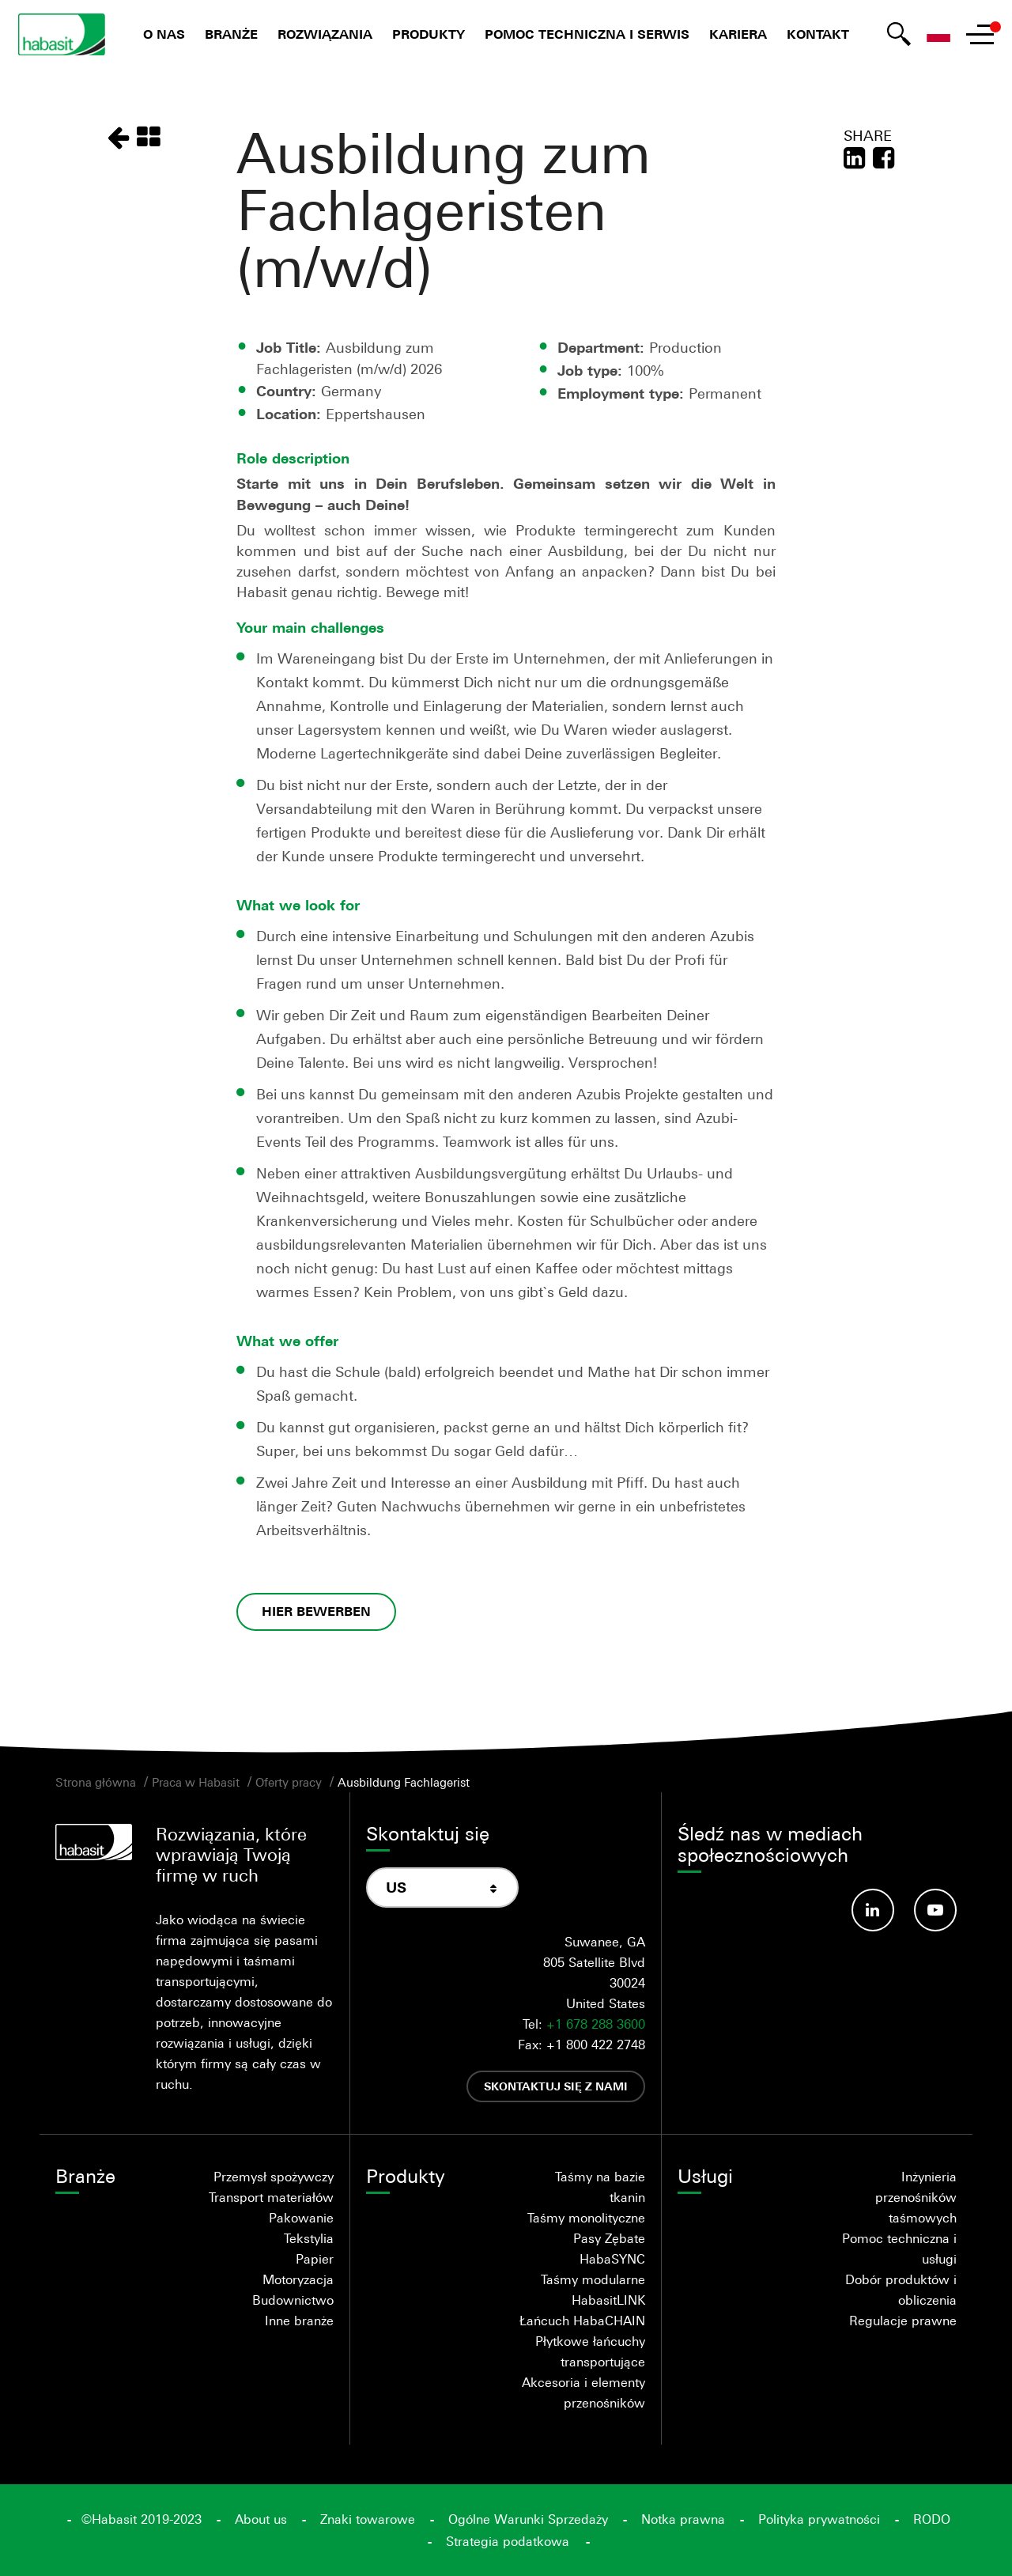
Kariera (738, 34)
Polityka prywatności (819, 2519)
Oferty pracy (288, 1782)
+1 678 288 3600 (595, 2024)
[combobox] (442, 1887)
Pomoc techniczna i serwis (587, 34)
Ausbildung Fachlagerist (404, 1782)
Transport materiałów (271, 2197)
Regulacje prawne (903, 2320)
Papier (315, 2259)
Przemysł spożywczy (273, 2176)
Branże (231, 34)
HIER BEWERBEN (316, 1611)
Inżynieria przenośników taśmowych (916, 2197)
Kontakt (818, 34)
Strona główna (95, 1782)
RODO (931, 2519)
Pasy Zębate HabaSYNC (609, 2248)
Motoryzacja (298, 2279)
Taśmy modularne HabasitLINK (593, 2289)
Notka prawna (683, 2519)
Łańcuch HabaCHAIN (582, 2320)
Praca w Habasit (196, 1782)
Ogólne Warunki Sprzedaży (528, 2519)
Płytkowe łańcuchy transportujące (590, 2351)
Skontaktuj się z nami (556, 2086)
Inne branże (299, 2320)
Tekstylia (309, 2238)
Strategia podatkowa (507, 2541)
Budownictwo (293, 2300)
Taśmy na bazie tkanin (600, 2187)
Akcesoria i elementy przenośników (583, 2392)
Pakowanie (301, 2218)
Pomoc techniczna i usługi (899, 2248)
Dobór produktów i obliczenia (901, 2289)
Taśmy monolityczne (586, 2218)
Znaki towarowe (367, 2519)
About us (261, 2519)
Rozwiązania (325, 34)
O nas (164, 34)
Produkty (428, 34)
